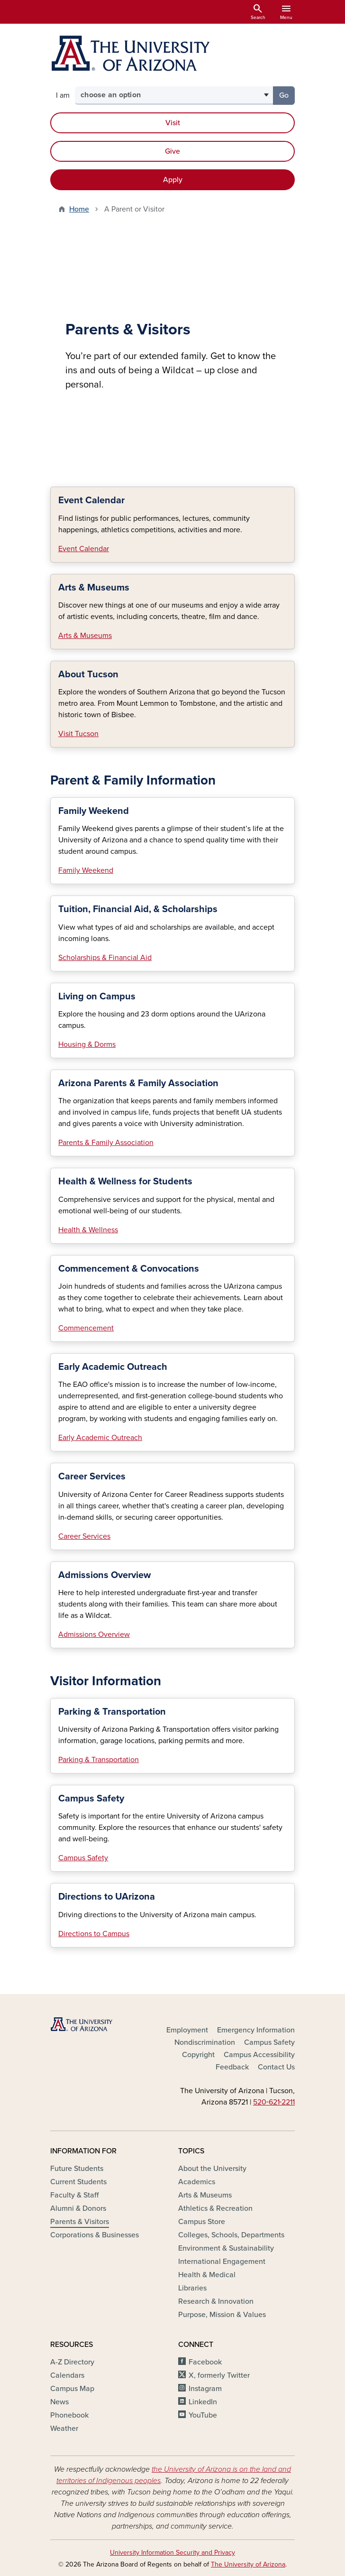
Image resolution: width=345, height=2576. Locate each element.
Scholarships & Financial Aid (105, 957)
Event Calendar (83, 549)
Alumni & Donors (78, 2208)
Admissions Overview (94, 1634)
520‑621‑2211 (274, 2102)
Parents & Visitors (79, 2221)
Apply (172, 180)
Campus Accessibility (259, 2054)
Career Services (84, 1536)
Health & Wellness (88, 1230)
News (59, 2402)
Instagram (205, 2388)
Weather (64, 2428)
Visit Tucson (78, 734)
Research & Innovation (216, 2301)
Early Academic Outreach (100, 1437)
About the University (212, 2168)
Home (79, 209)
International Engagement (221, 2261)
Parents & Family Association (106, 1142)
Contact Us (276, 2067)
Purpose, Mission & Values (222, 2314)
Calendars (67, 2375)
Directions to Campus (93, 1934)
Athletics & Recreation (215, 2208)
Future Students (76, 2168)
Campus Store (201, 2221)
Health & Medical (207, 2275)
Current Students (78, 2182)
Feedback (232, 2067)
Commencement (86, 1328)
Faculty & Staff (74, 2195)
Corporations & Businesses (94, 2235)
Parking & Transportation (98, 1759)
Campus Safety (83, 1858)
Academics (196, 2182)
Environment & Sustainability (226, 2248)
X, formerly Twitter (219, 2375)
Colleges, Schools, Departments (231, 2235)
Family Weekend (85, 870)
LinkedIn (203, 2402)
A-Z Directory (72, 2362)
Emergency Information (256, 2030)
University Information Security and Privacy (172, 2552)
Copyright (198, 2054)
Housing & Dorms (87, 1044)
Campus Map (72, 2388)
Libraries (192, 2288)
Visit (172, 123)
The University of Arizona (248, 2564)
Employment (187, 2030)
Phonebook (69, 2415)
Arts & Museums (85, 635)
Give (172, 151)
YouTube (203, 2415)
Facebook (205, 2362)
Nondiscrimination (204, 2042)
